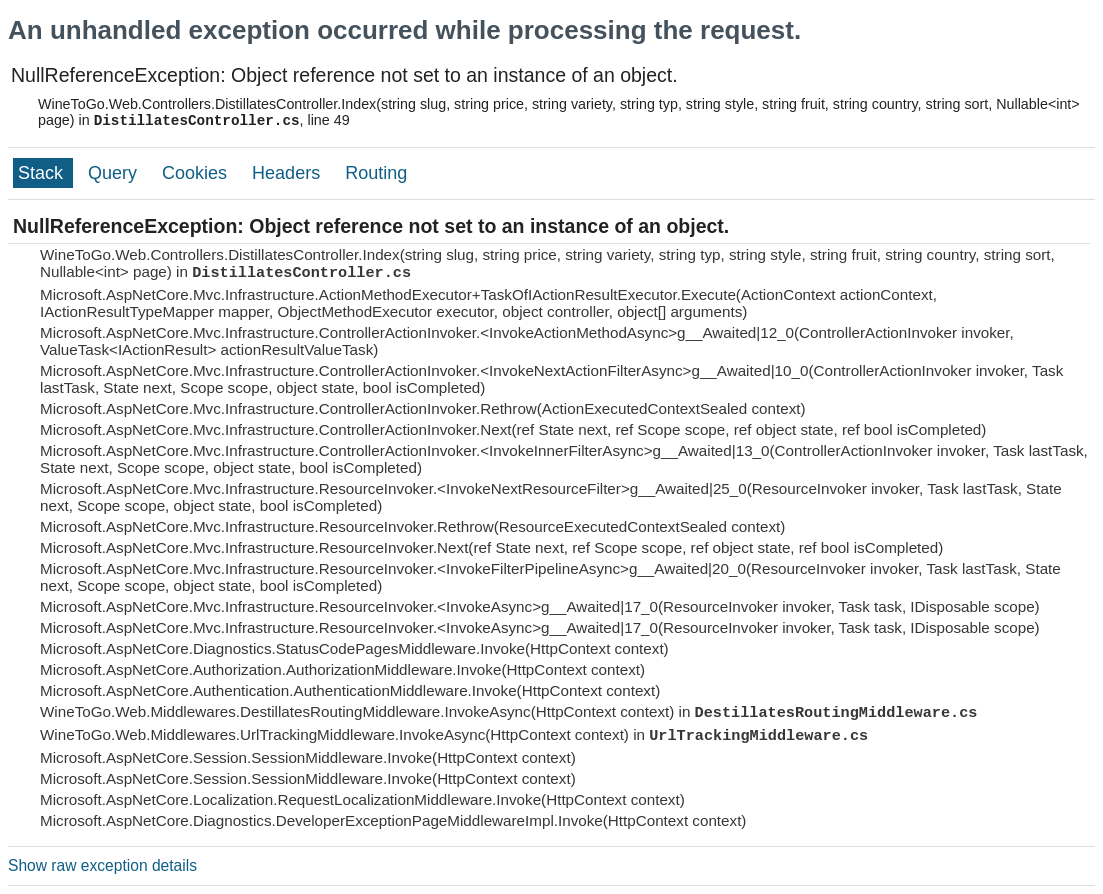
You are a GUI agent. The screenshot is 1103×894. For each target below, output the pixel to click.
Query (115, 173)
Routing (376, 173)
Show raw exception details (102, 865)
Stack (43, 173)
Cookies (197, 173)
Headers (288, 173)
